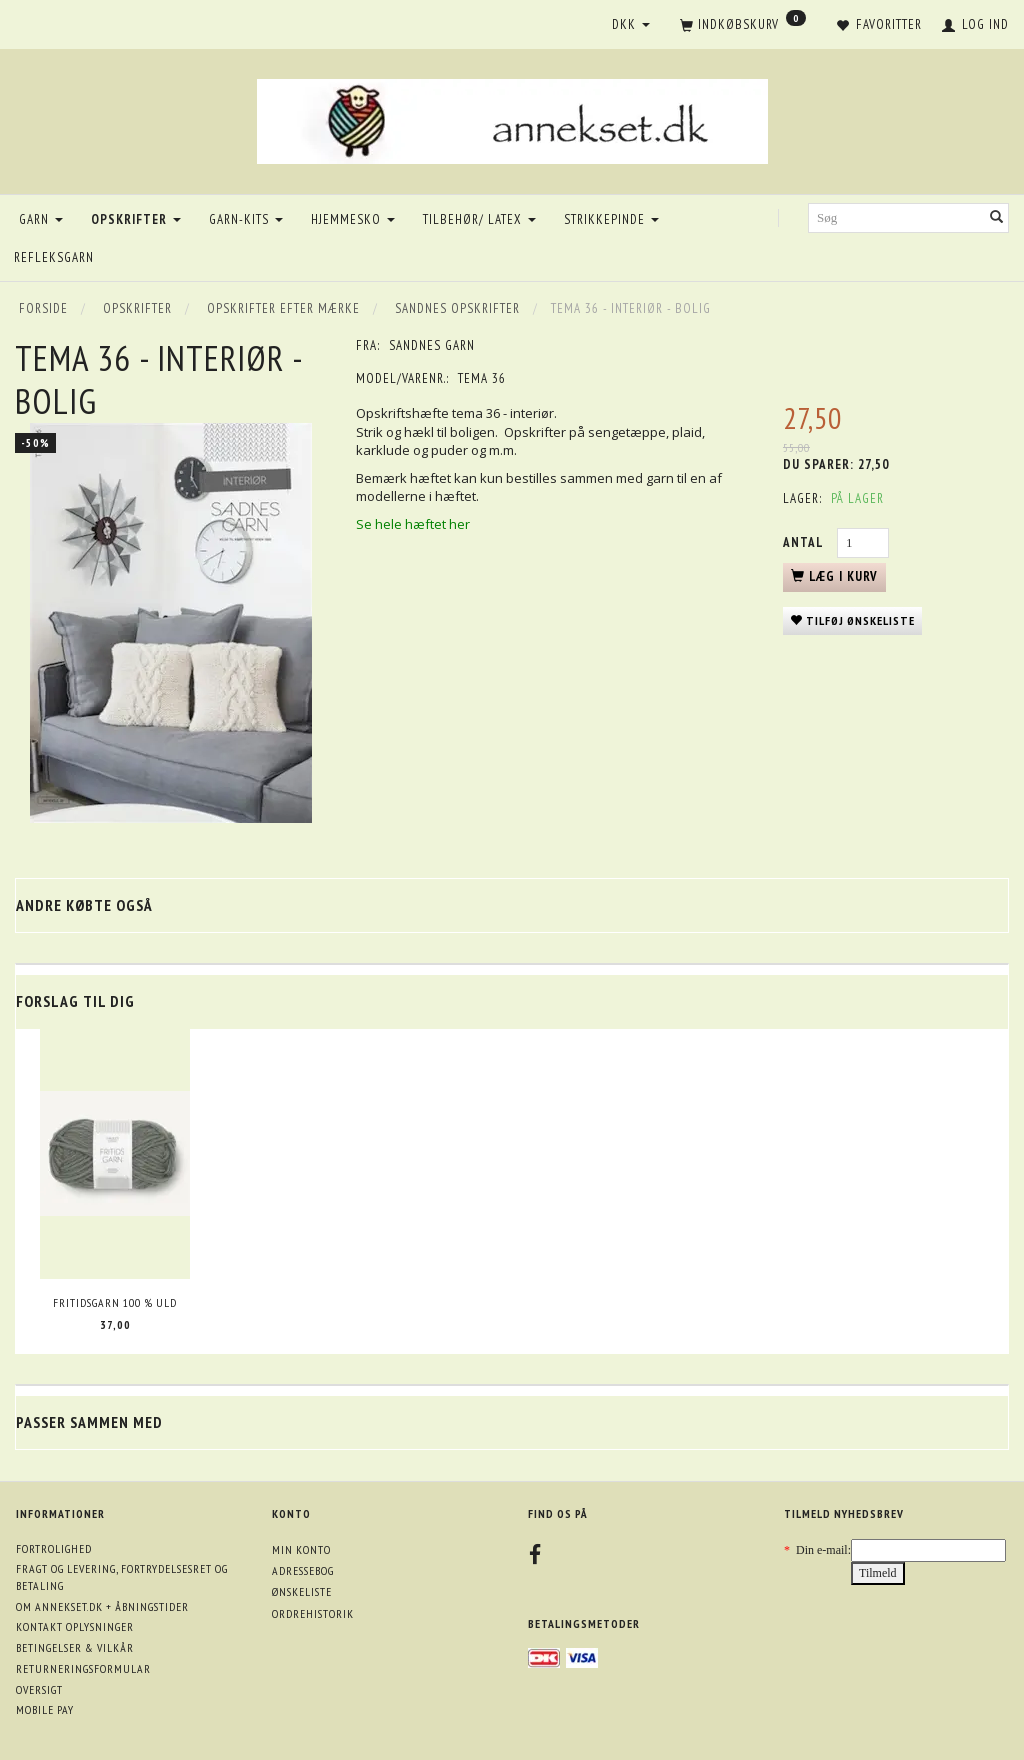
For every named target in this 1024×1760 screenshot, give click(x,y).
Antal (805, 542)
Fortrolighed (54, 1548)
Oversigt (39, 1689)
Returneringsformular (83, 1668)
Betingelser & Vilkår (75, 1647)
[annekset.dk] (512, 118)
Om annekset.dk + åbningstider (102, 1606)
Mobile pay (45, 1709)
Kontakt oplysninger (75, 1626)
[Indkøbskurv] (743, 26)
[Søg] (997, 218)
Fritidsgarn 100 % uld (115, 1302)
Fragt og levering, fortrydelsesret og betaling (122, 1577)
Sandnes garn (432, 345)
